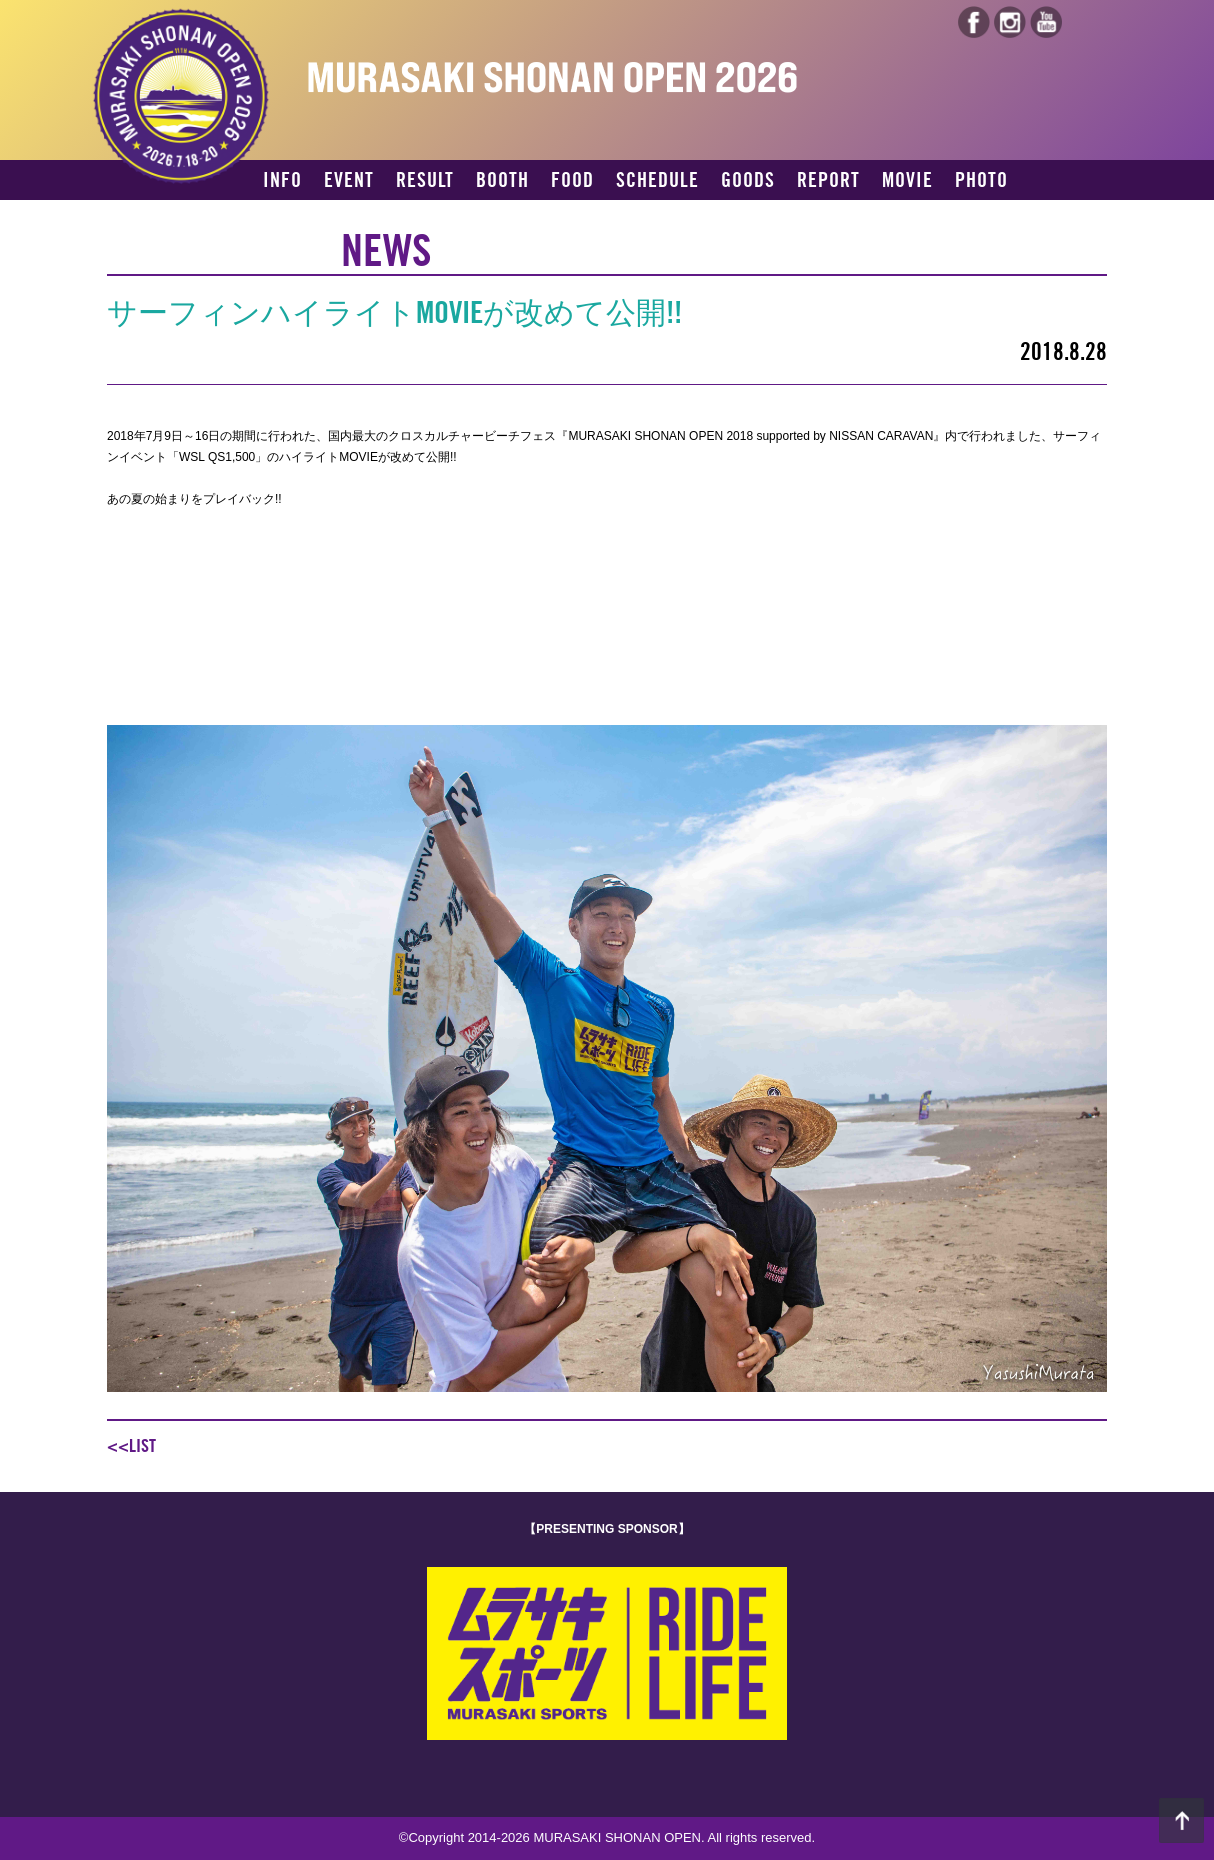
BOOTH (502, 181)
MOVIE (907, 181)
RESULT (425, 181)
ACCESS (294, 216)
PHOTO (981, 181)
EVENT (349, 181)
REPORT (828, 181)
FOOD (572, 181)
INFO (282, 181)
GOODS (748, 181)
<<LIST (131, 1446)
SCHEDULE (657, 181)
